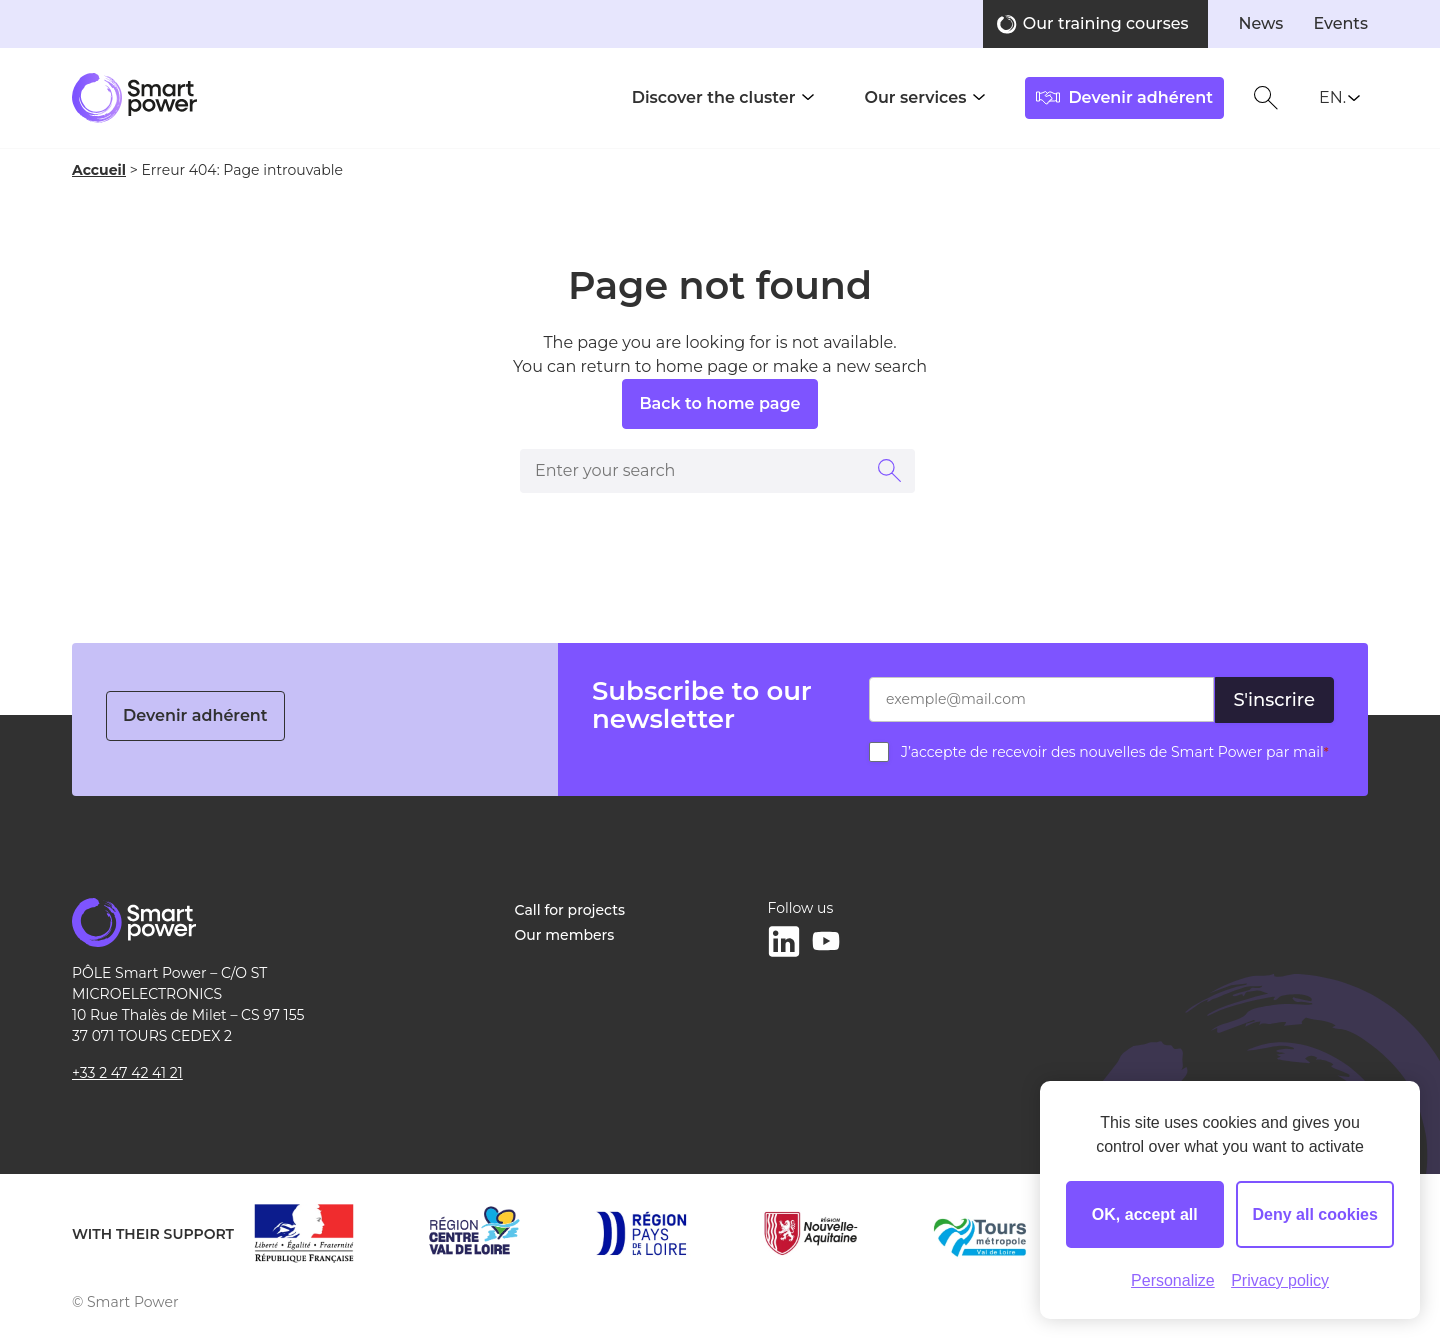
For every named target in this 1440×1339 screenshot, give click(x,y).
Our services (915, 97)
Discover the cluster (714, 97)
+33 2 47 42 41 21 (127, 1073)
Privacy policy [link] (1280, 1280)
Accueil (99, 170)
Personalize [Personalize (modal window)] (1173, 1280)
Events (1340, 23)
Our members (565, 935)
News (1260, 23)
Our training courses (1106, 23)
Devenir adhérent (195, 715)
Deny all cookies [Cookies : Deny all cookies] (1315, 1214)
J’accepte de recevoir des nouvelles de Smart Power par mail (1115, 752)
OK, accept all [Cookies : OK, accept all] (1145, 1214)
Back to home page (719, 403)
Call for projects (570, 910)
